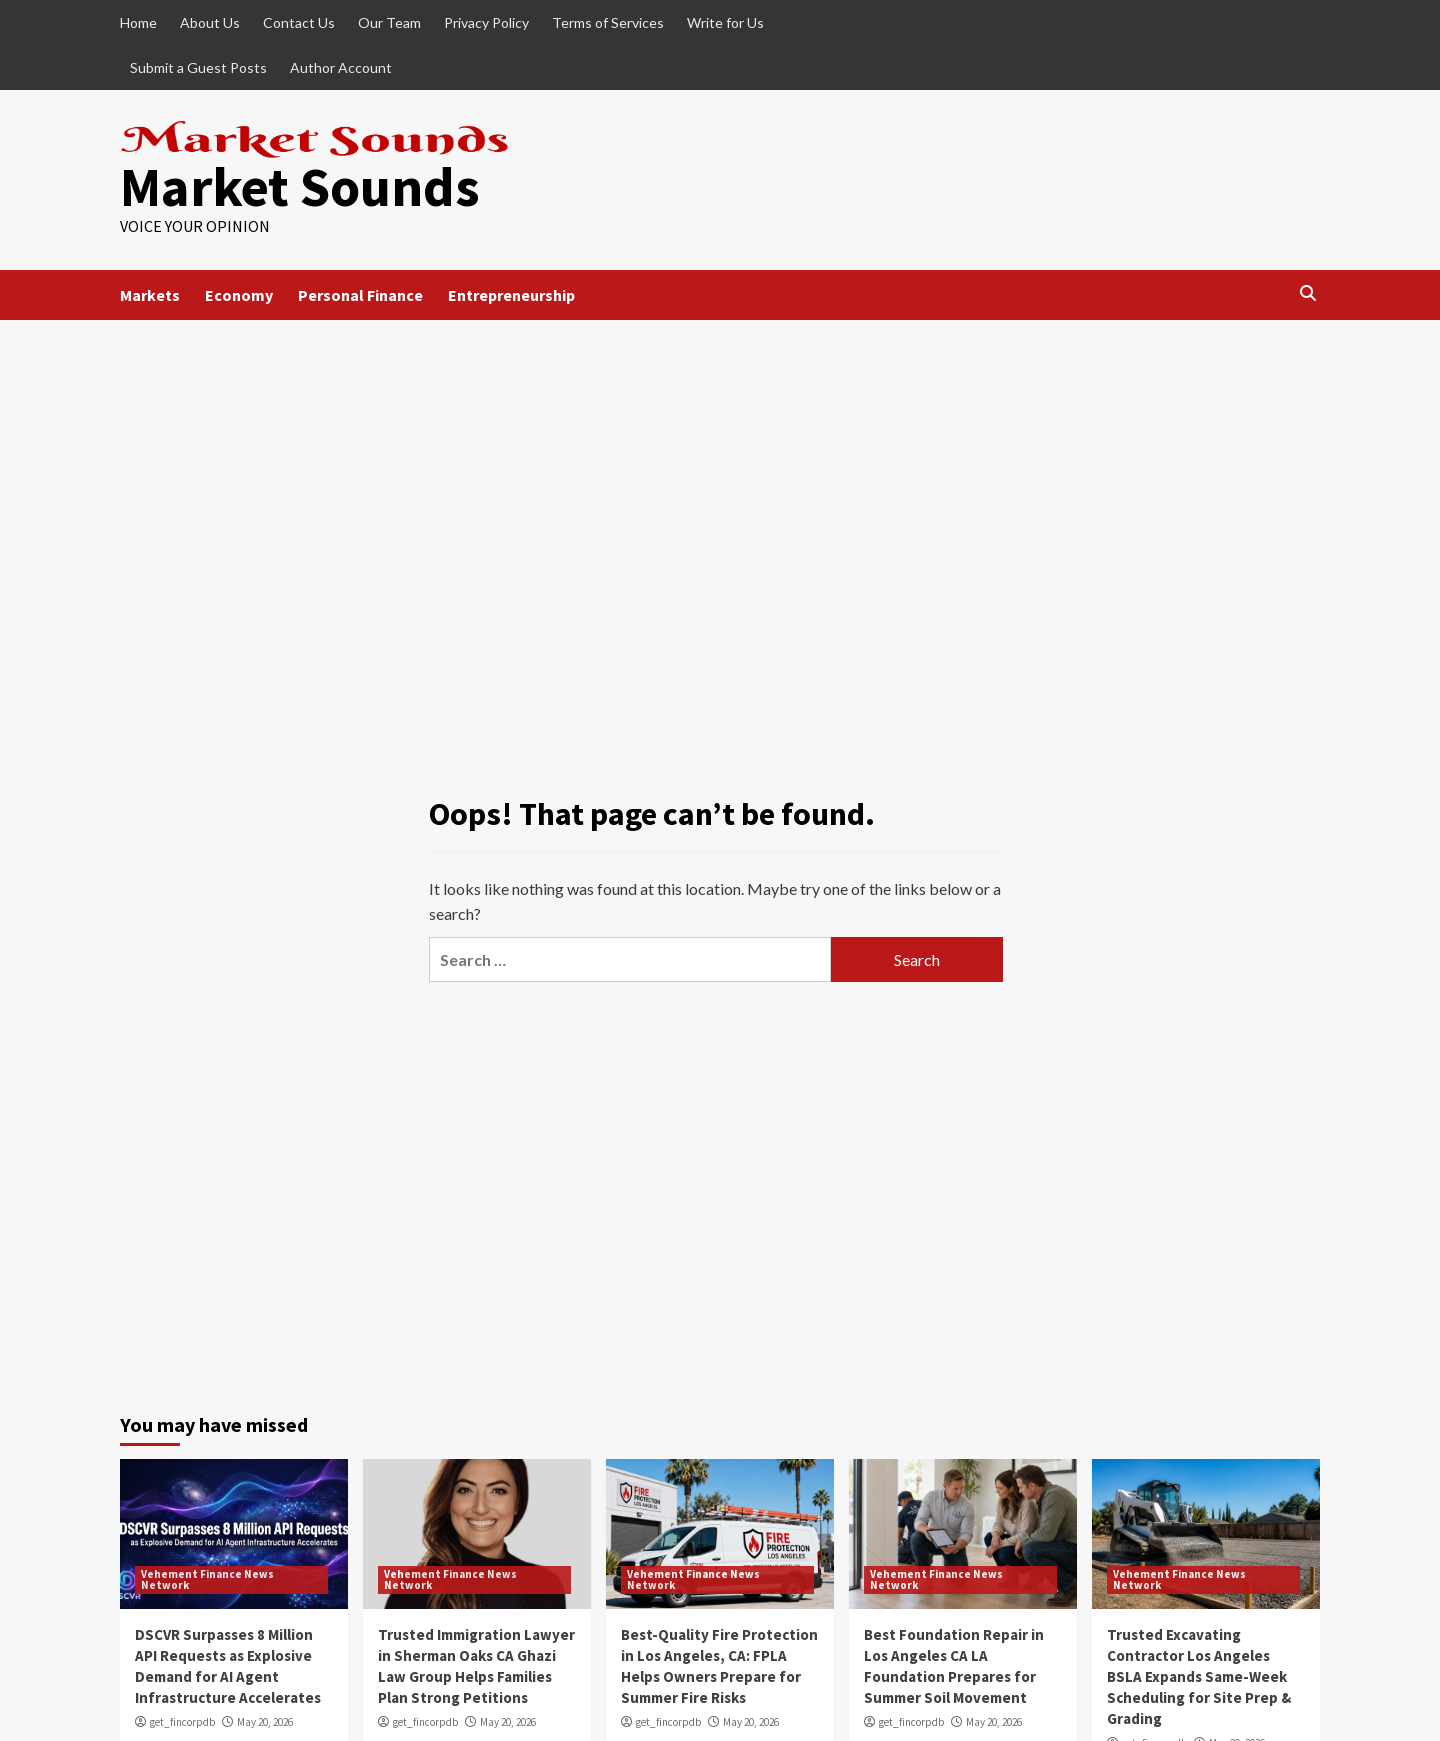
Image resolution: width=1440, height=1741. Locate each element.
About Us (210, 22)
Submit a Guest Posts (198, 67)
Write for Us (725, 22)
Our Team (389, 22)
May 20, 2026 (265, 1722)
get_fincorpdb (182, 1722)
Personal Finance (360, 295)
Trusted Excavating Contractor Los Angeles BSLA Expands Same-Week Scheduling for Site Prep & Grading (1199, 1676)
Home (138, 22)
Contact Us (299, 22)
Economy (239, 295)
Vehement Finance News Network (207, 1579)
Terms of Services (608, 22)
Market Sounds (300, 186)
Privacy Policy (486, 22)
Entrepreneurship (511, 295)
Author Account (341, 67)
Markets (150, 295)
